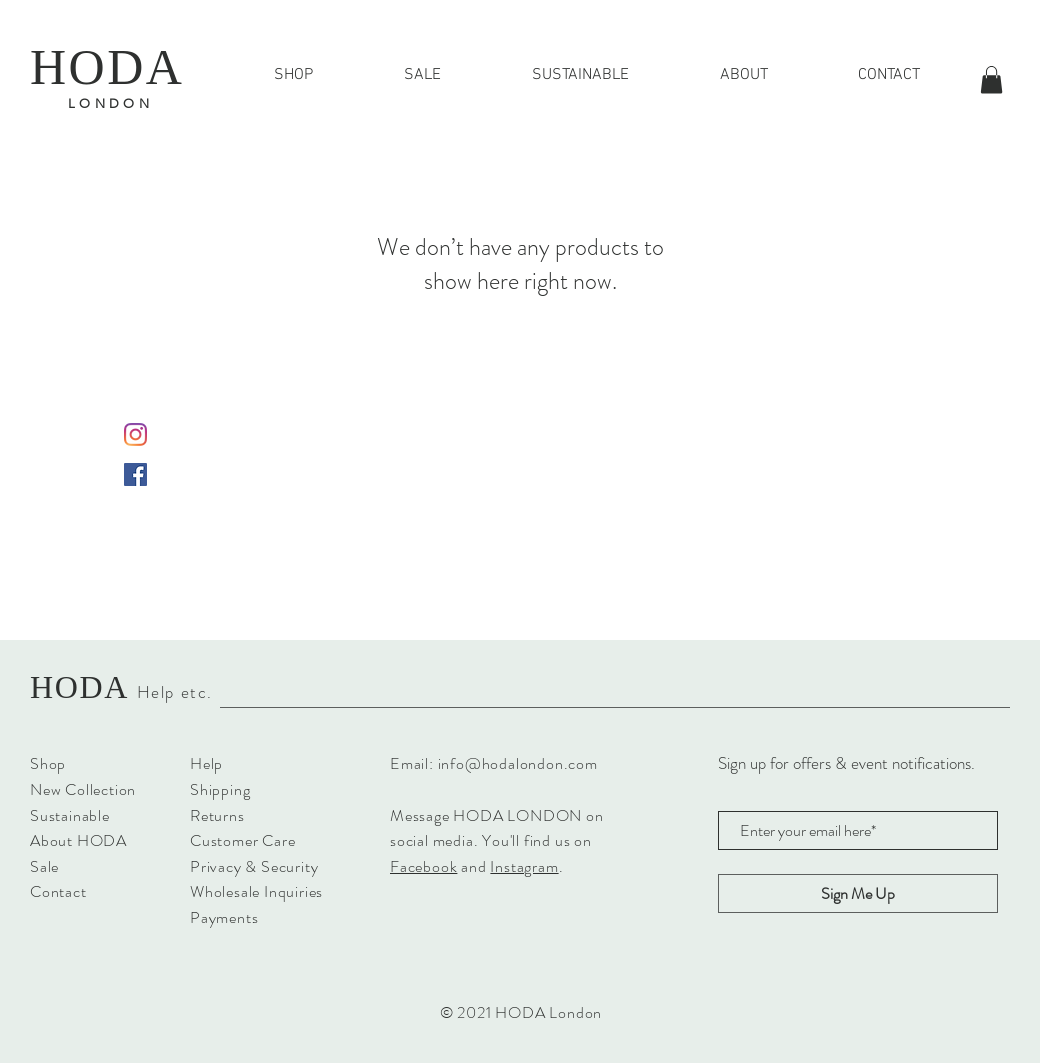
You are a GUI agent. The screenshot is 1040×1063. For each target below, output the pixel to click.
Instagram (524, 866)
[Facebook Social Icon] (135, 474)
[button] (991, 79)
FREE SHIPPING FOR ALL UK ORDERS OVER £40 (520, 112)
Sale (44, 866)
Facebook (423, 866)
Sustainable (70, 815)
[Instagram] (135, 434)
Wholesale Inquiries (256, 891)
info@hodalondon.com (518, 763)
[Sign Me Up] (858, 893)
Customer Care (242, 840)
